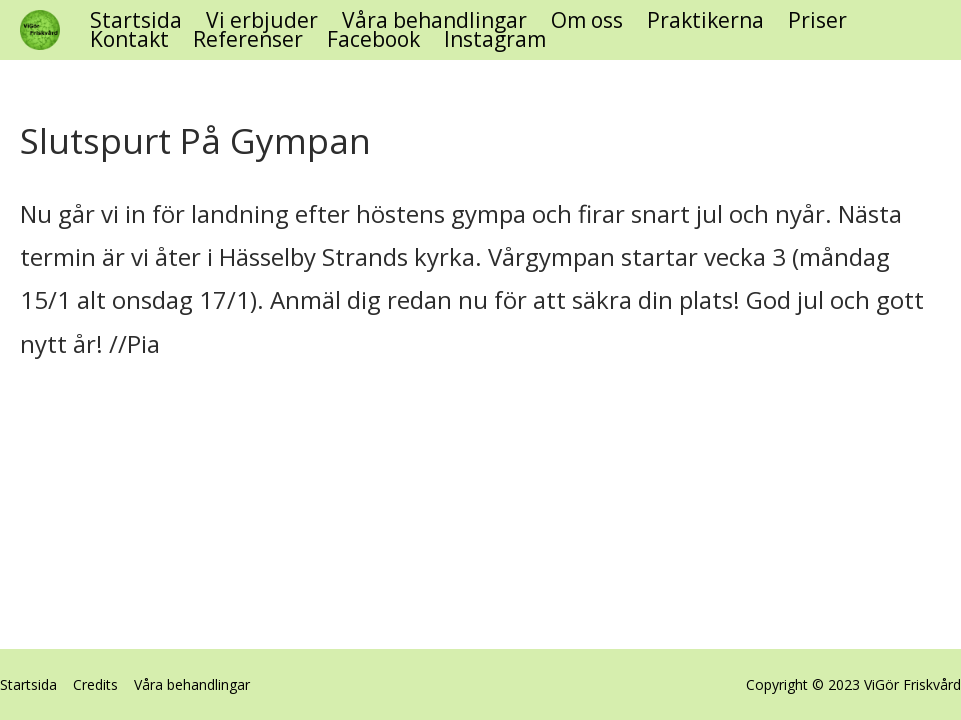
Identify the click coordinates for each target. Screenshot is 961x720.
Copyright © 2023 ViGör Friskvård (853, 684)
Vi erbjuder (262, 20)
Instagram (495, 39)
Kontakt (129, 39)
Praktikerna (705, 20)
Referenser (248, 39)
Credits (95, 684)
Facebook (373, 39)
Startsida (136, 20)
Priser (817, 20)
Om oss (587, 20)
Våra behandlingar (434, 20)
